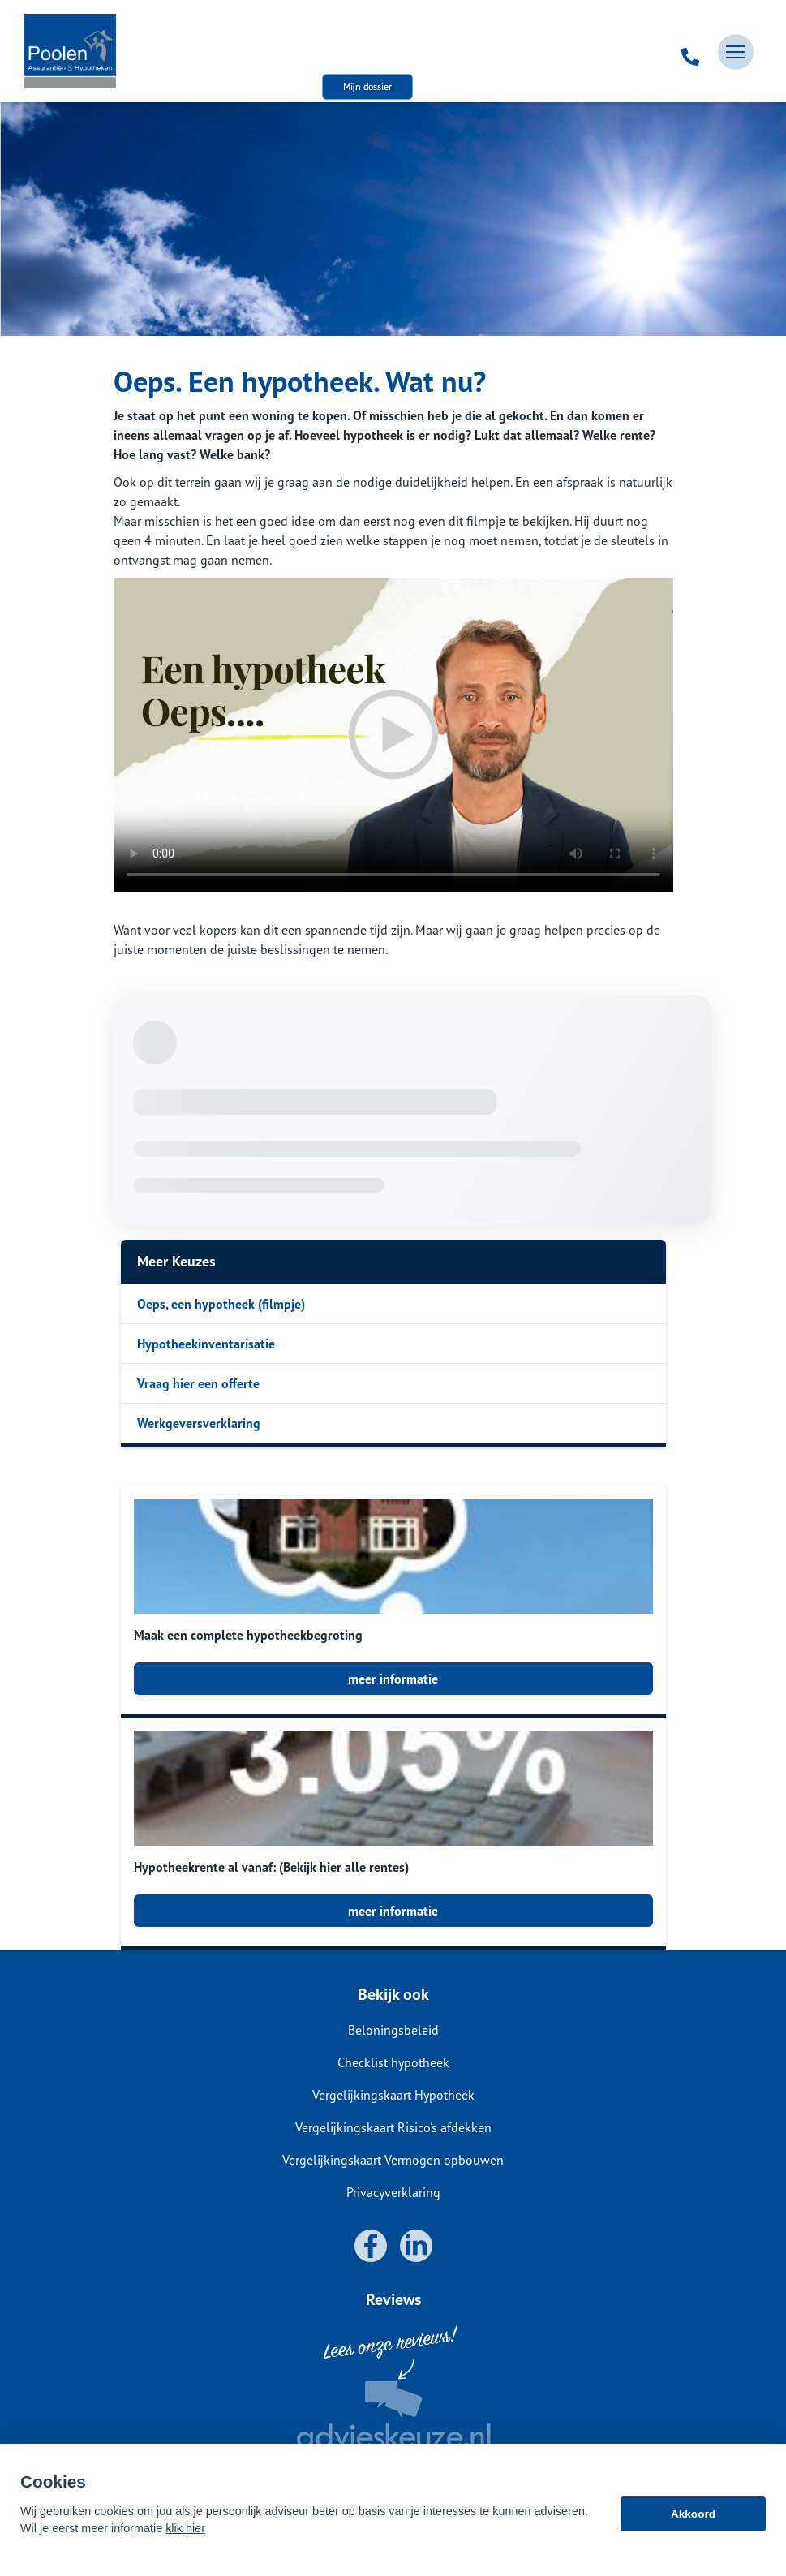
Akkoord (693, 2514)
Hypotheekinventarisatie (206, 1343)
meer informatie (393, 1679)
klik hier (185, 2528)
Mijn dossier (367, 86)
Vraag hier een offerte (198, 1383)
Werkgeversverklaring (198, 1423)
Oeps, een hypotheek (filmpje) (221, 1304)
